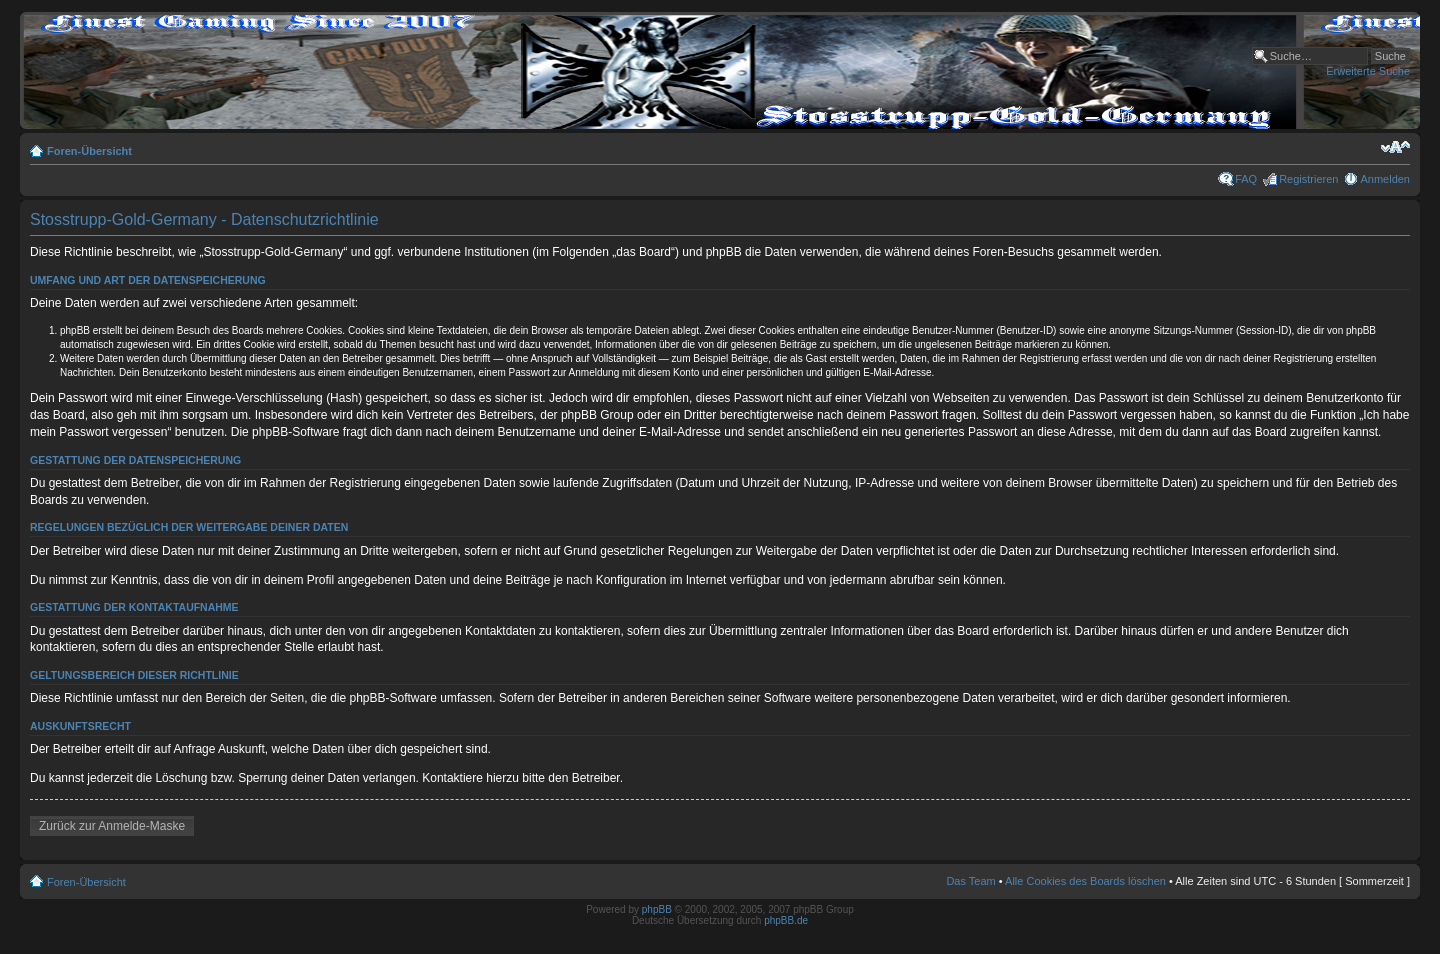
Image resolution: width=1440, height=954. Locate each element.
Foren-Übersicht (89, 151)
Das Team (970, 881)
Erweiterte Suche (1368, 71)
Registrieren (1308, 179)
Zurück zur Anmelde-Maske (112, 826)
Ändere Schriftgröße (1395, 147)
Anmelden (1385, 179)
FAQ (1246, 179)
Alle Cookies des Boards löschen (1085, 881)
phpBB (657, 909)
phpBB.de (786, 920)
